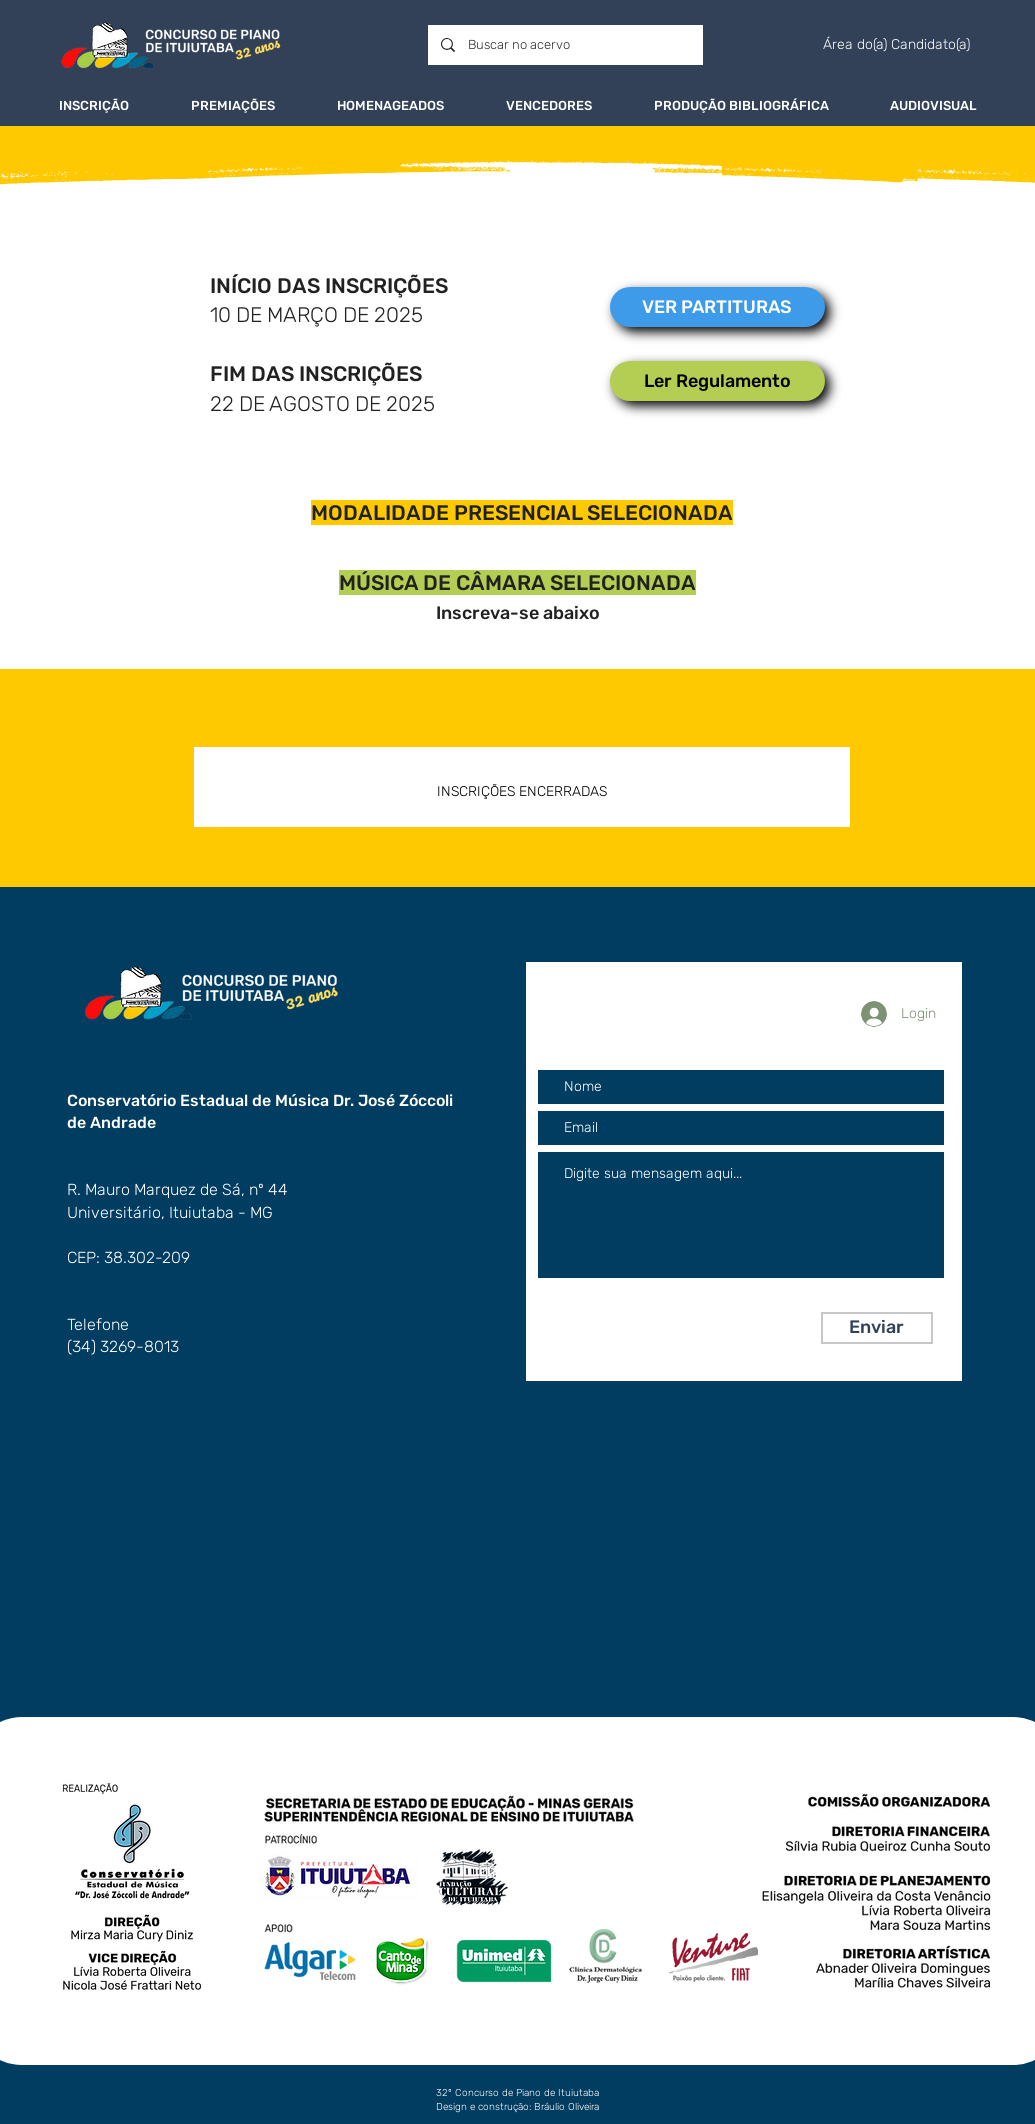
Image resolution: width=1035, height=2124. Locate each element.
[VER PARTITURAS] (717, 307)
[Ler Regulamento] (717, 381)
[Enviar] (877, 1328)
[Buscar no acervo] (564, 45)
